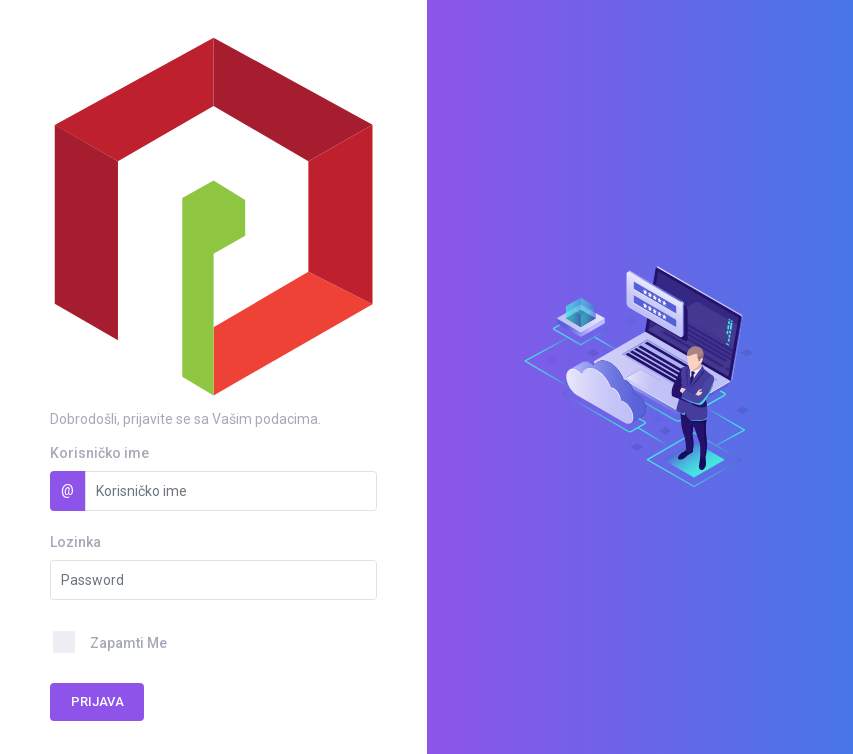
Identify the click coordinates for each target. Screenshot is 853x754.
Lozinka (75, 542)
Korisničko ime (99, 453)
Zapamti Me (128, 643)
